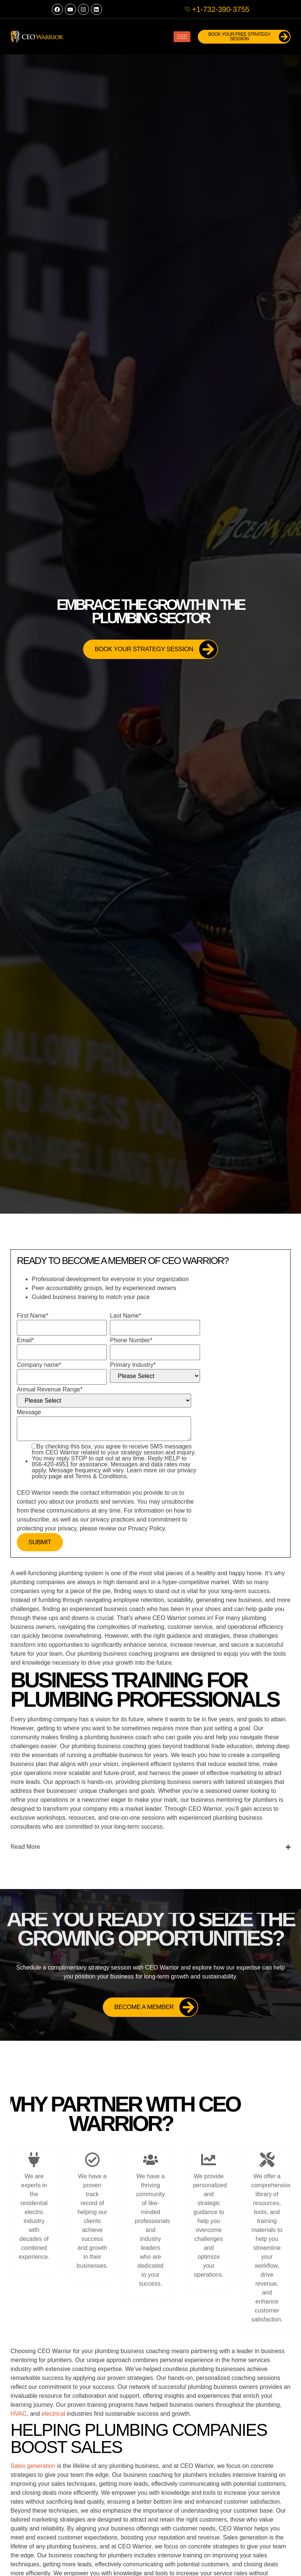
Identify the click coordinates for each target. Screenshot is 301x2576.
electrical (53, 2414)
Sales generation (32, 2466)
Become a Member (156, 2007)
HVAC (18, 2414)
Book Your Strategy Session (156, 649)
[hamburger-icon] (182, 36)
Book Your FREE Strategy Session (249, 36)
